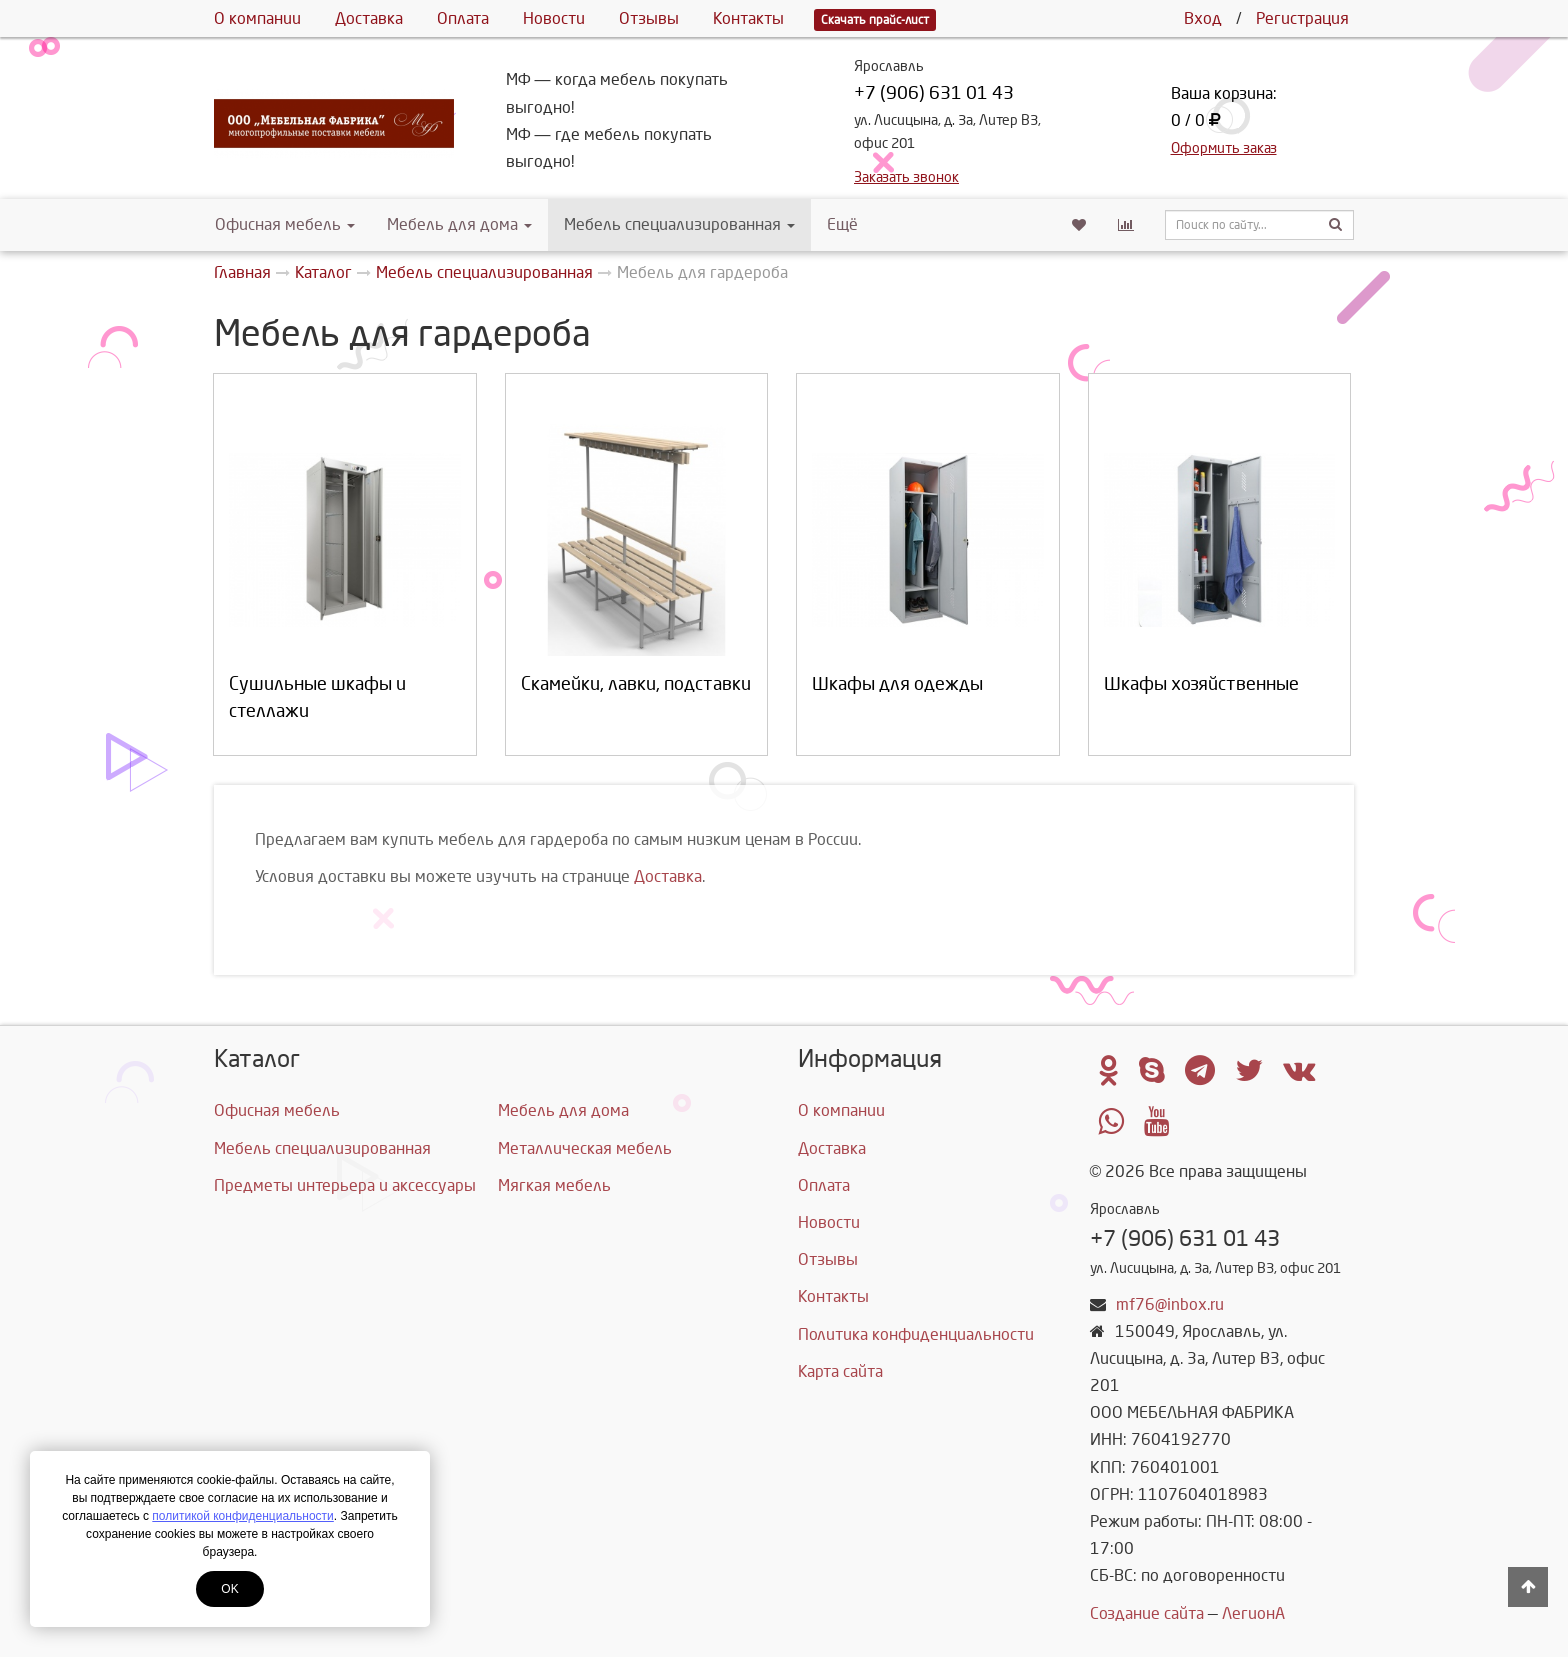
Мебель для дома (459, 224)
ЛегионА (1253, 1613)
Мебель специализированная (679, 224)
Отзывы (649, 18)
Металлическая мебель (585, 1148)
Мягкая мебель (554, 1185)
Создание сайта (1147, 1613)
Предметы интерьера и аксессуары (345, 1185)
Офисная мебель (285, 224)
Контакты (748, 18)
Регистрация (1302, 18)
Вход (1203, 18)
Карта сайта (840, 1371)
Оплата (463, 18)
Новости (554, 18)
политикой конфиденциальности (242, 1516)
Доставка (369, 18)
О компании (257, 18)
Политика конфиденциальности (916, 1334)
